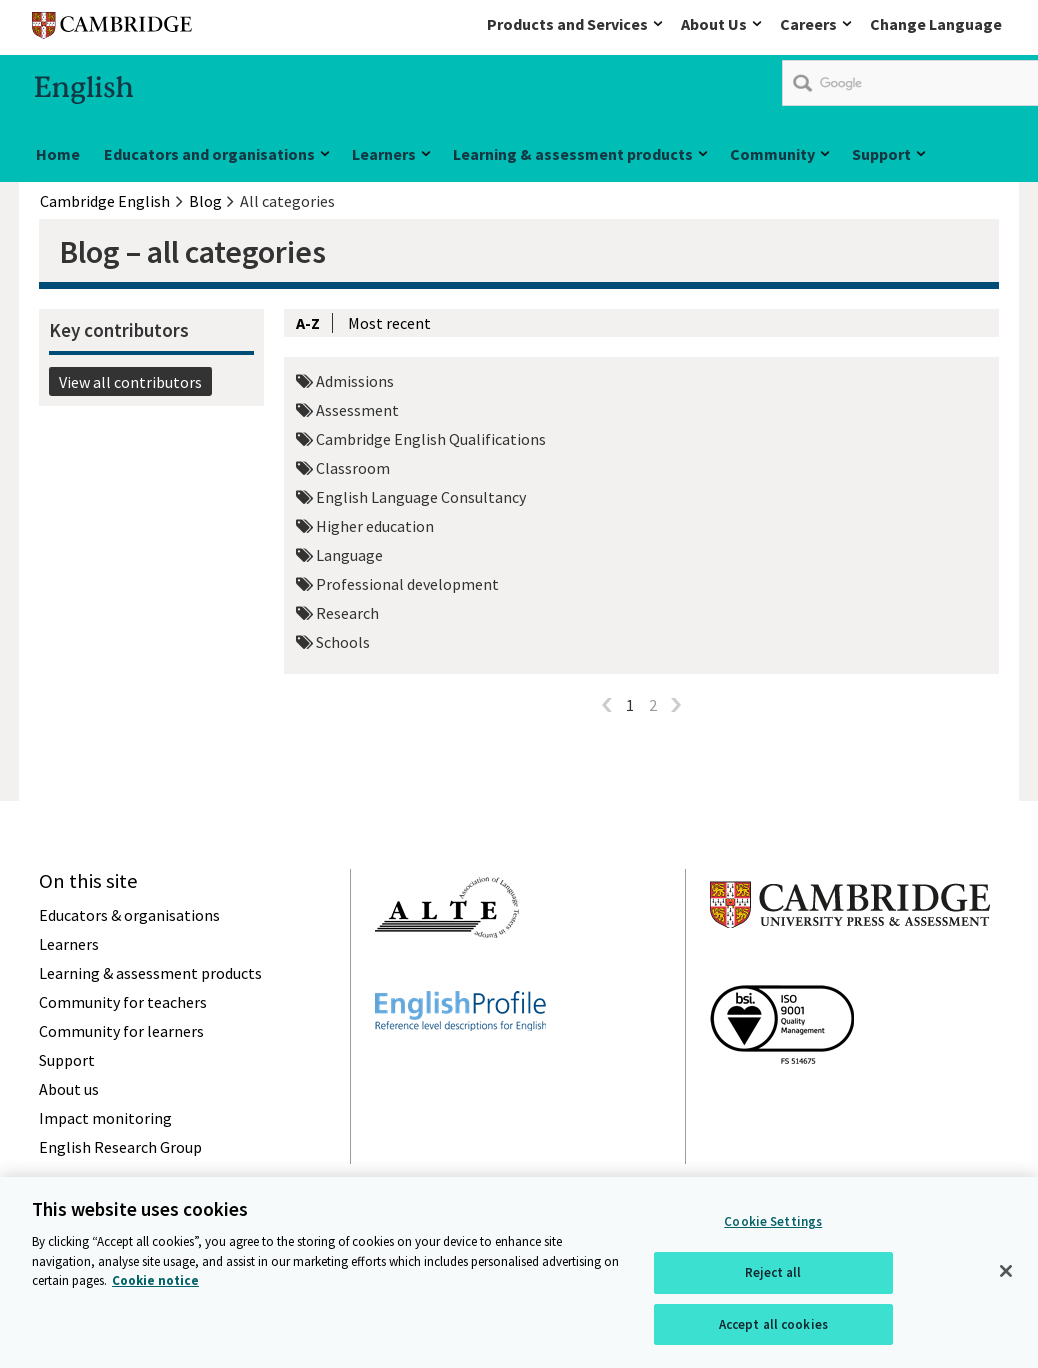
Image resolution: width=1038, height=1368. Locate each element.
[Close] (1006, 1283)
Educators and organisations (209, 154)
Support (881, 154)
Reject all (773, 1284)
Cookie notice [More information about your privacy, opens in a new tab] (155, 1292)
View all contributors (130, 382)
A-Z (308, 323)
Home (58, 154)
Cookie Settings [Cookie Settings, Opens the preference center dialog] (773, 1233)
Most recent (389, 323)
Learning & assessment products (573, 154)
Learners (384, 154)
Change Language (936, 24)
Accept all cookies (773, 1335)
